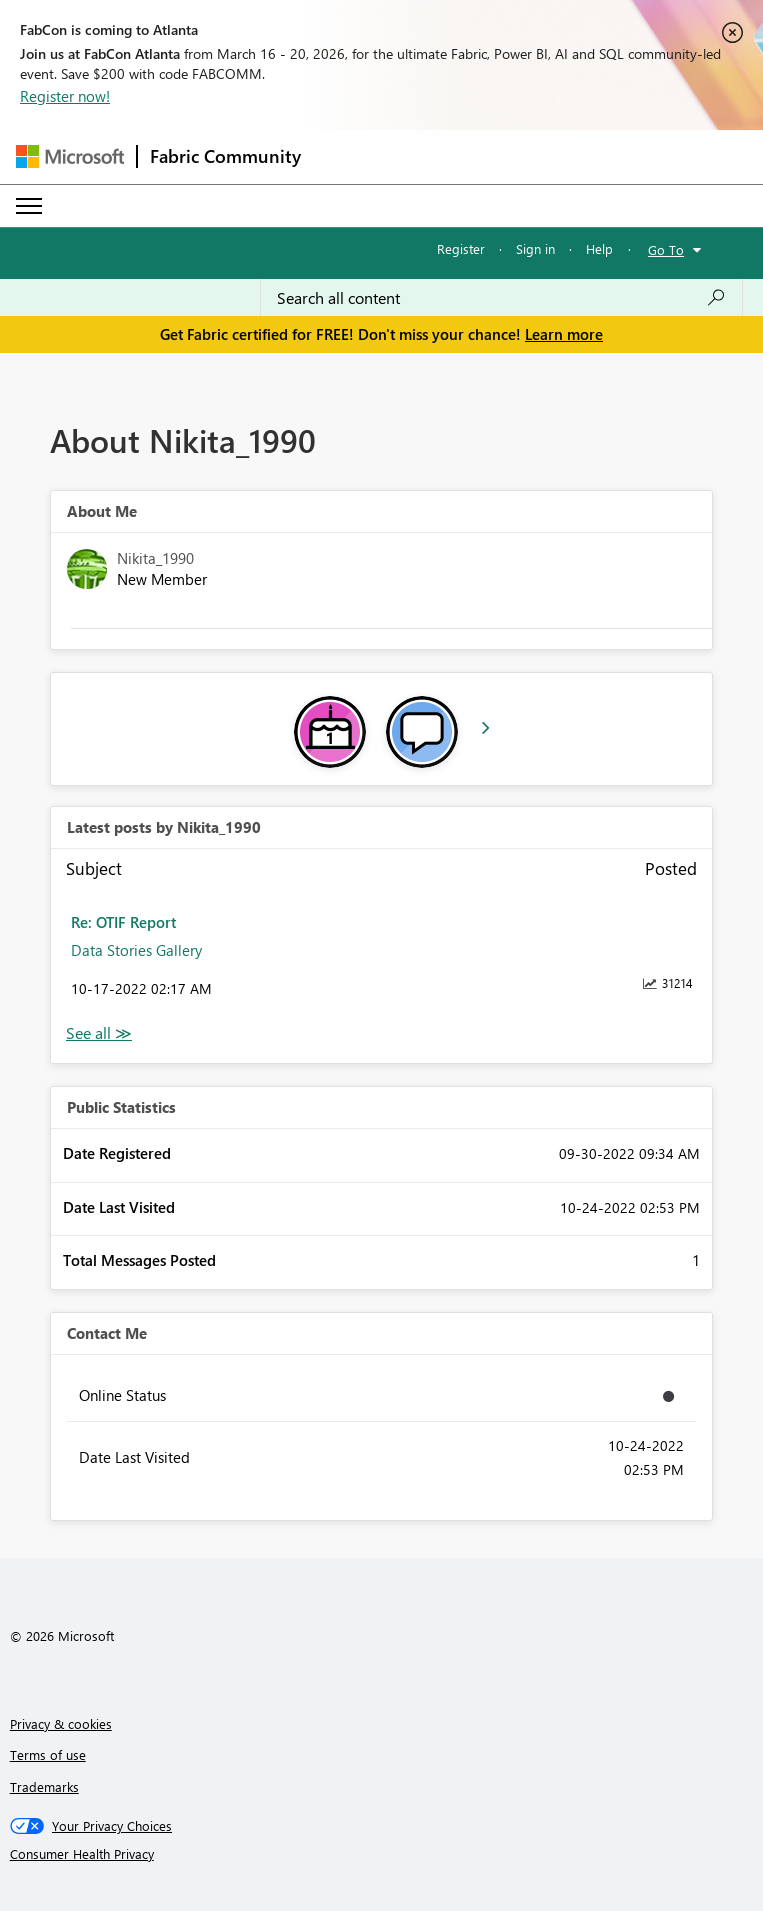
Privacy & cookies (61, 1723)
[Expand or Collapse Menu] (29, 206)
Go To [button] (666, 249)
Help (599, 248)
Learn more (564, 334)
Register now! (65, 96)
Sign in (535, 248)
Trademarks (44, 1786)
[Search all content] (501, 298)
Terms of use (48, 1754)
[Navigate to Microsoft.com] (70, 156)
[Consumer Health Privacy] (382, 1854)
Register (461, 248)
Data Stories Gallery (136, 950)
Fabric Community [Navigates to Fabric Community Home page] (225, 156)
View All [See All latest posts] (99, 1033)
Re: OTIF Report (123, 922)
